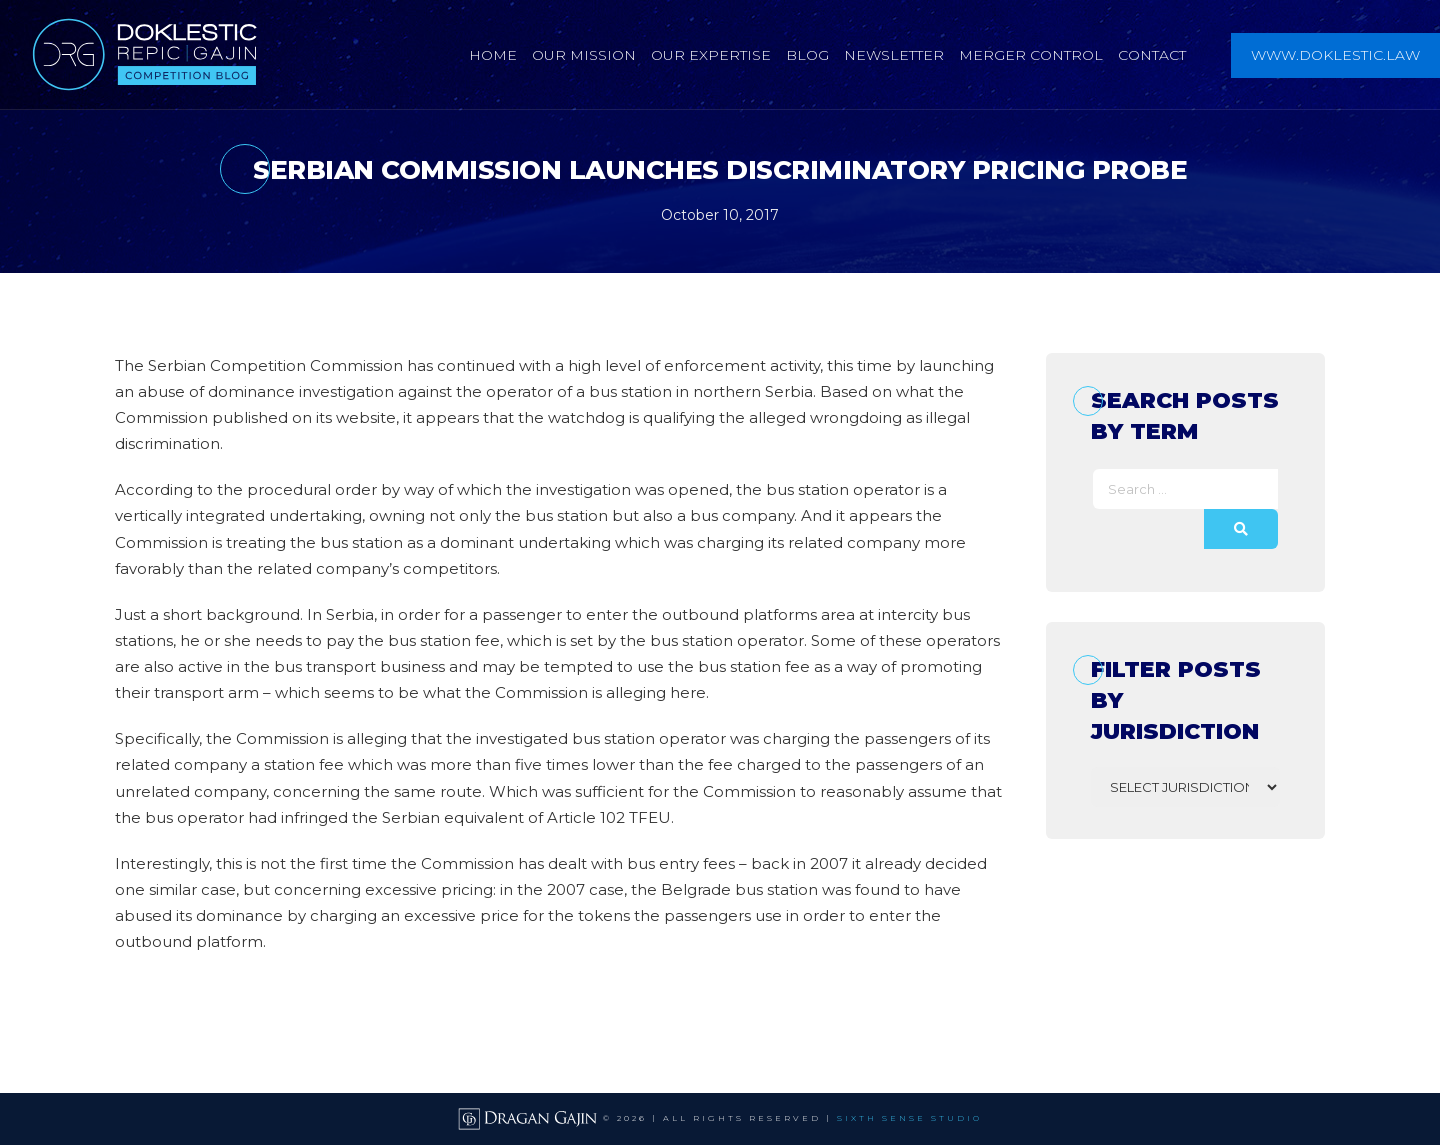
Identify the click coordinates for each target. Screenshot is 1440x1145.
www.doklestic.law (1335, 55)
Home (493, 55)
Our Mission (584, 55)
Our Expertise (711, 55)
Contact (1152, 55)
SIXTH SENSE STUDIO (909, 1118)
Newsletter (894, 55)
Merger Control (1031, 55)
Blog (807, 55)
